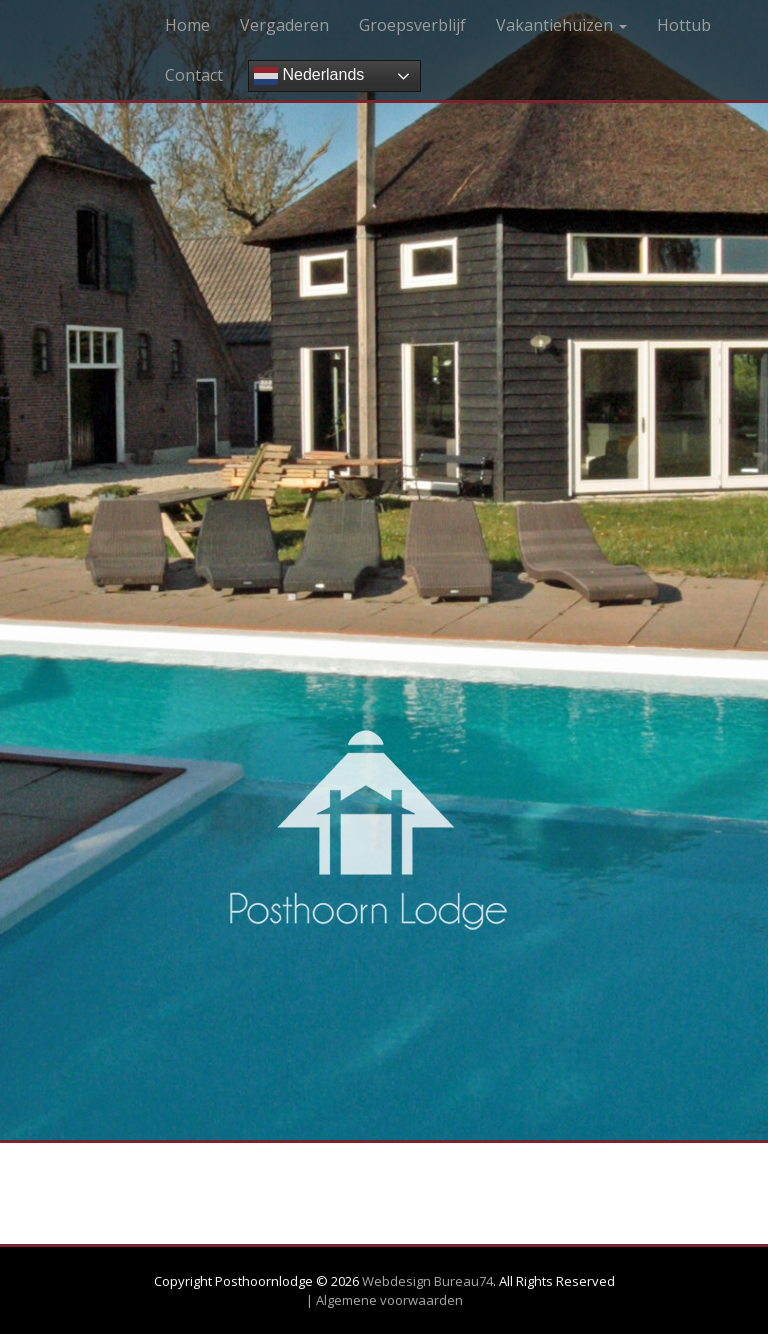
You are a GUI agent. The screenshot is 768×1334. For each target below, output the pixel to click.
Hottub (684, 25)
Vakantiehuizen (561, 25)
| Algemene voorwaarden (384, 1300)
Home (187, 25)
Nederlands (309, 76)
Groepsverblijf (412, 25)
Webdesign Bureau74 (427, 1281)
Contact (194, 75)
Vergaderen (284, 25)
